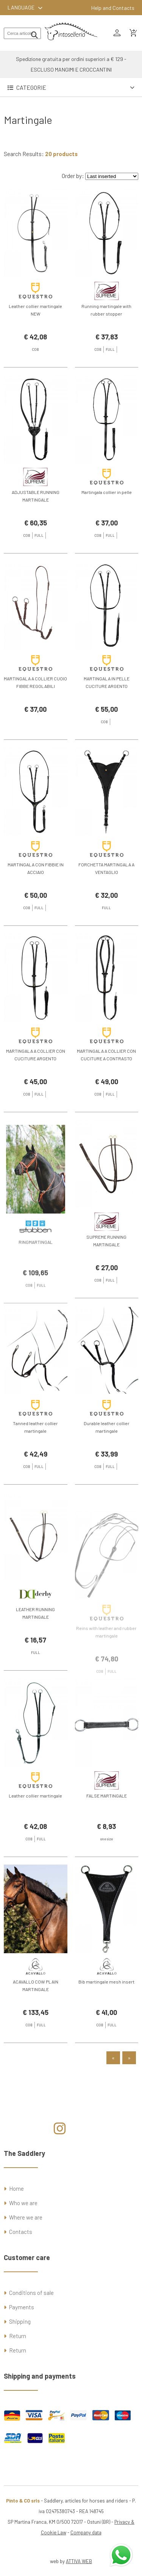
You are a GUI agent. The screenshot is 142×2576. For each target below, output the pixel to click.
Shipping (20, 2321)
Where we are (25, 2217)
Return (17, 2335)
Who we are (23, 2202)
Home (16, 2188)
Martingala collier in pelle (106, 529)
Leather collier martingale (35, 1832)
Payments (21, 2307)
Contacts (20, 2231)
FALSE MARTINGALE (106, 1832)
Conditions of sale (31, 2292)
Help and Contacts (112, 8)
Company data (85, 2532)
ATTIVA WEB (79, 2561)
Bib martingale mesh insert (106, 2018)
